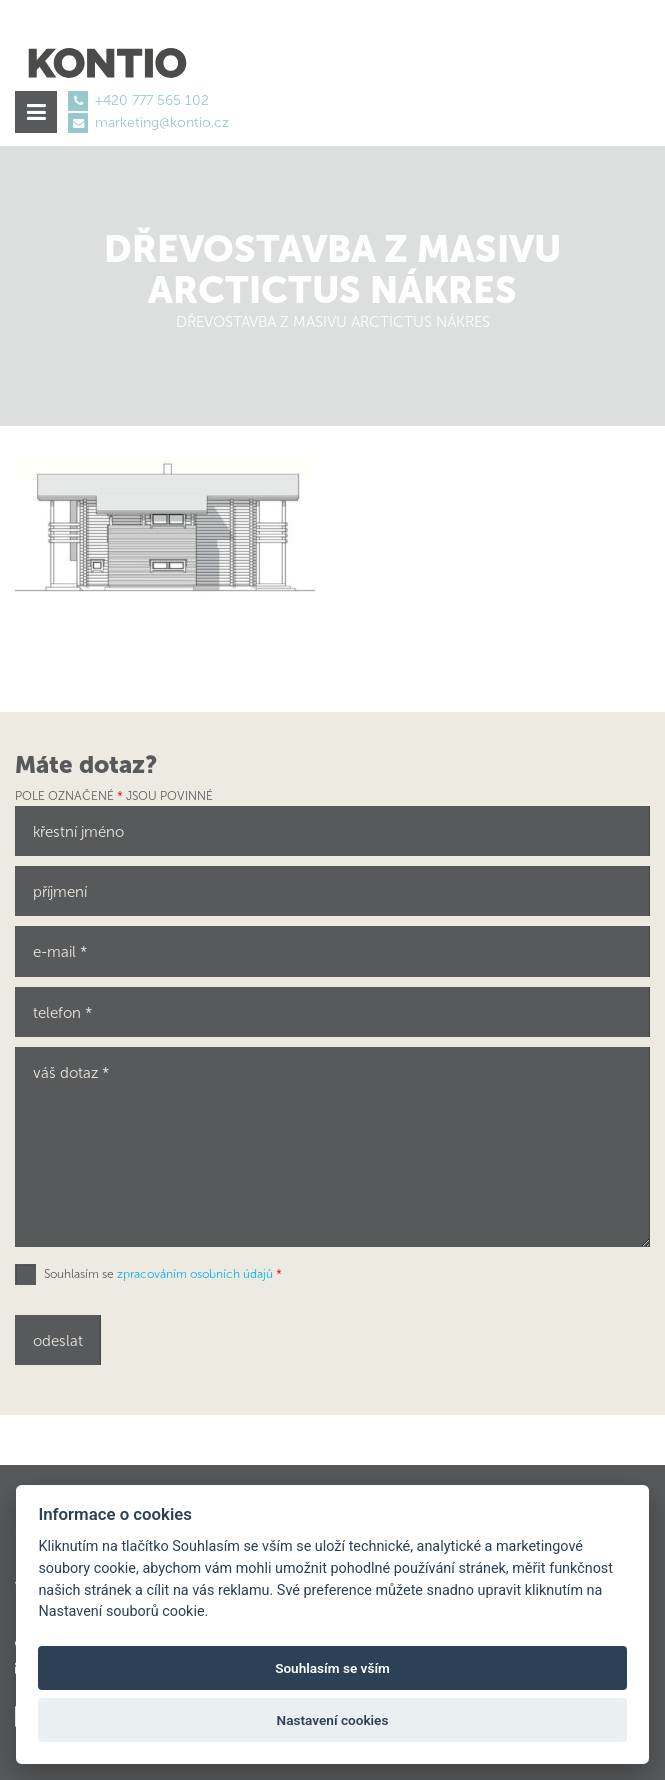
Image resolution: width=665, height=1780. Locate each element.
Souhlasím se (163, 1274)
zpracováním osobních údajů (195, 1274)
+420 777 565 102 (152, 100)
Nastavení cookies (333, 1720)
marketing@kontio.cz (162, 122)
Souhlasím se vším (332, 1668)
